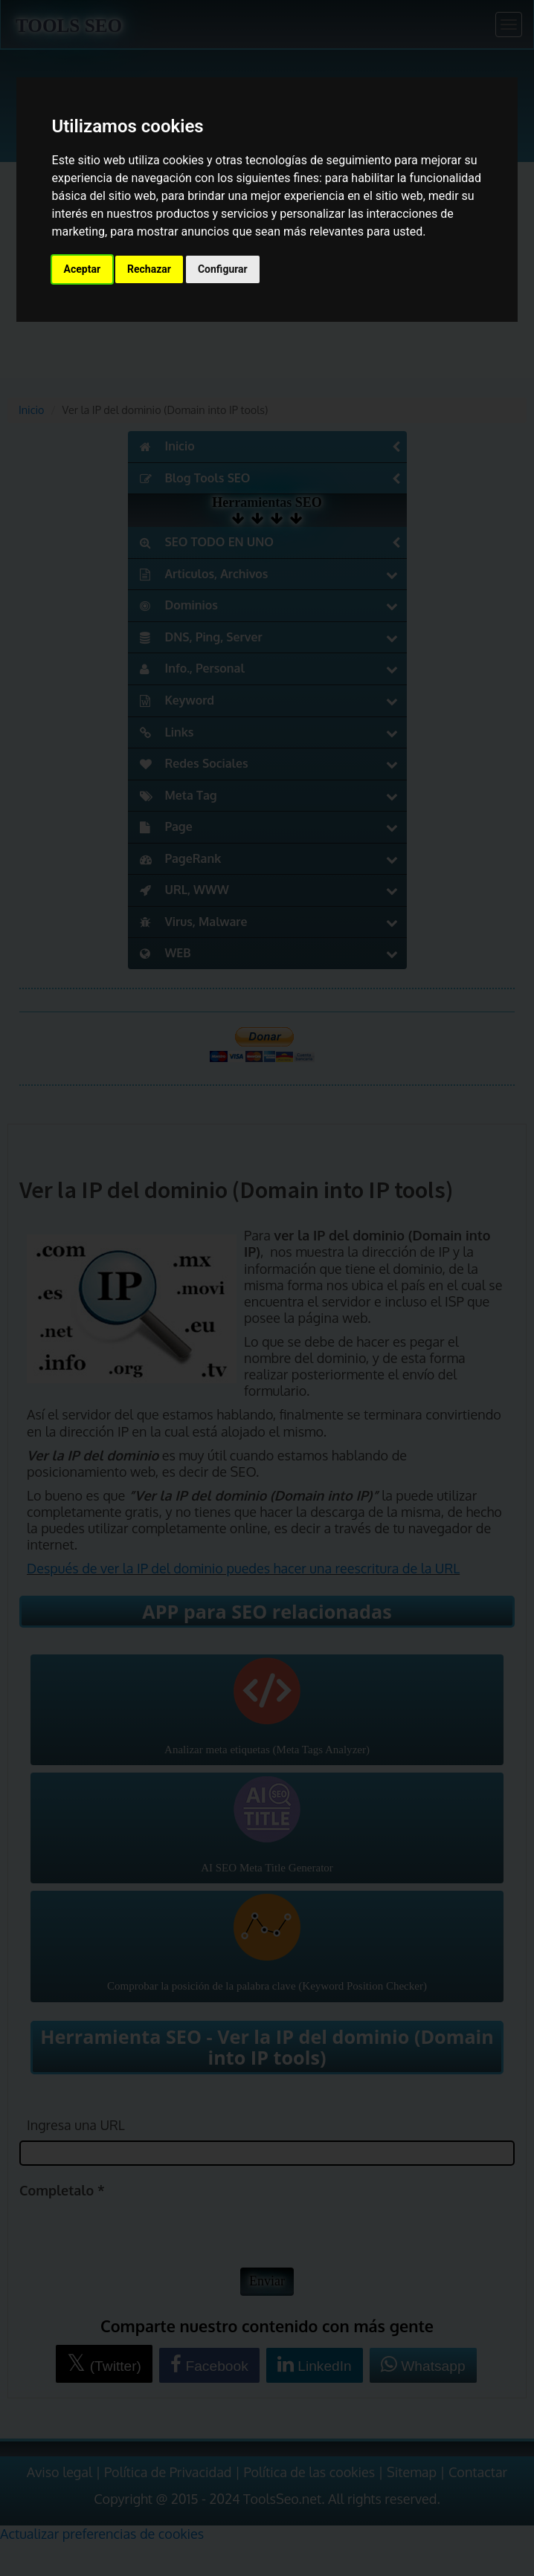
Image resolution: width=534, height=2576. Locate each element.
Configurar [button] (223, 269)
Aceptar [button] (82, 269)
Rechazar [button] (149, 269)
